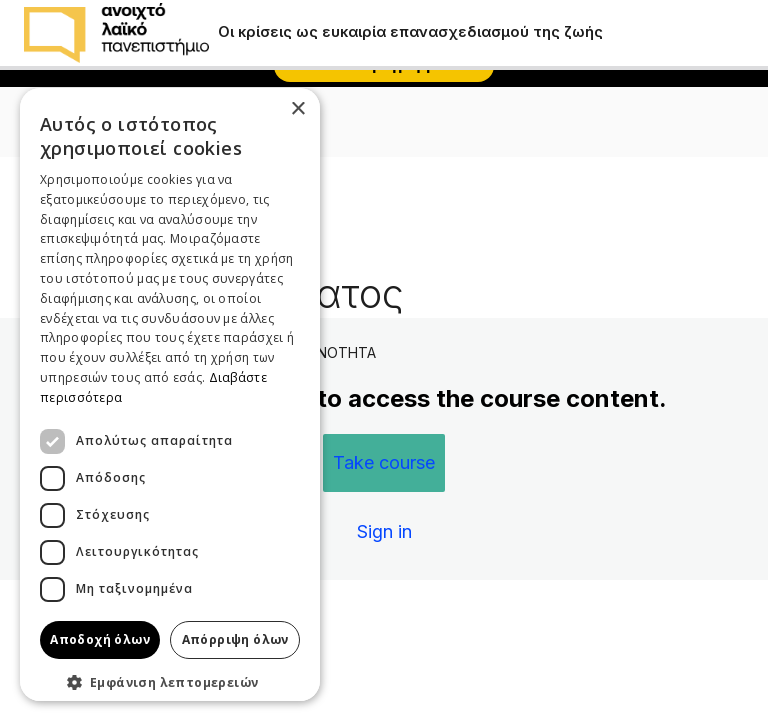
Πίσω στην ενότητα (107, 220)
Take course (384, 462)
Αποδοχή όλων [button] (100, 639)
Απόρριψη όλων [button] (235, 639)
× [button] (297, 109)
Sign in (384, 531)
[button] (170, 682)
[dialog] (170, 394)
